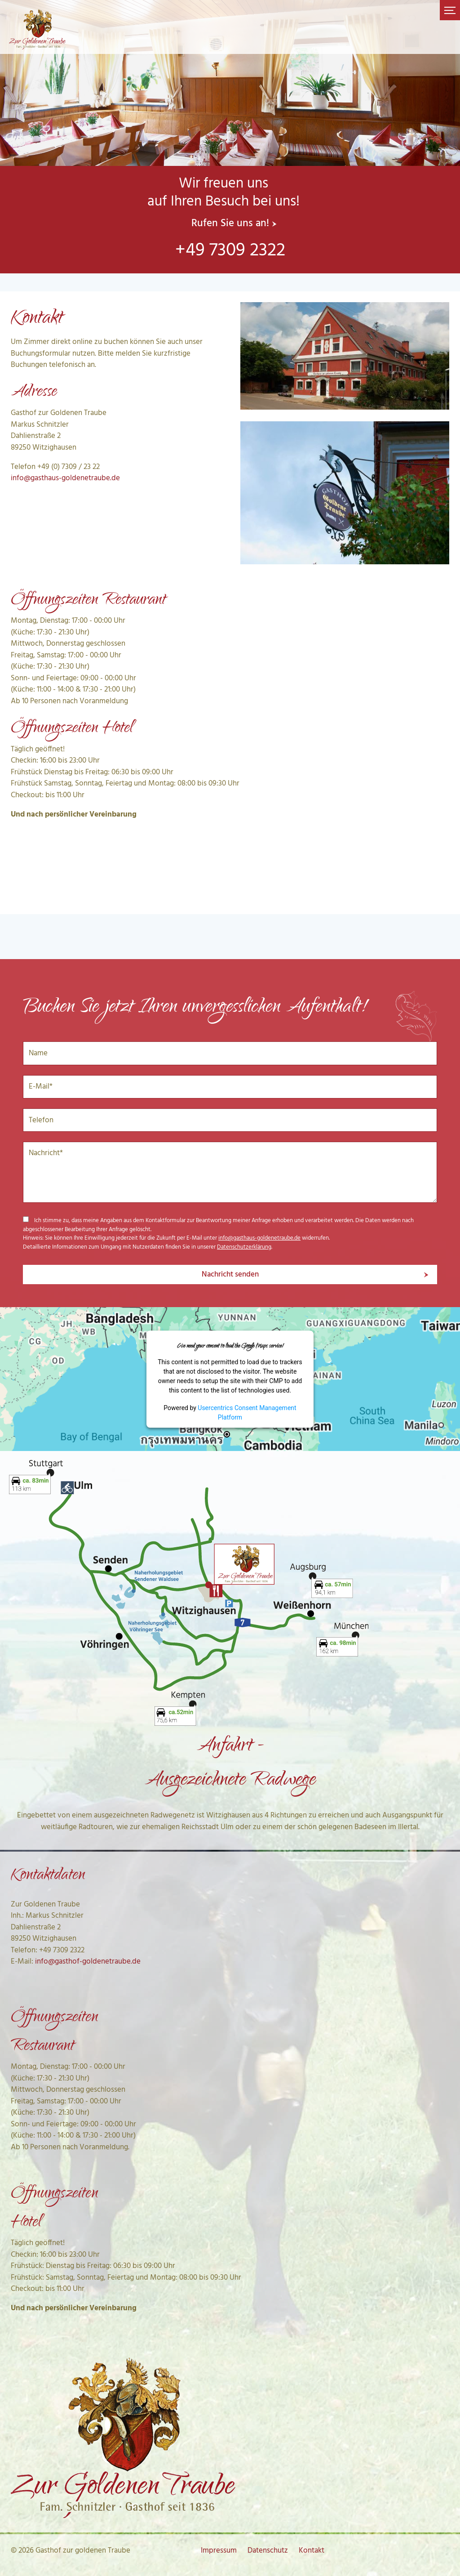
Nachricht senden (230, 1274)
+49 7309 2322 (230, 250)
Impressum (219, 2551)
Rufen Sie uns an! (230, 223)
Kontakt (311, 2551)
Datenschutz (268, 2551)
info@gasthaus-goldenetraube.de (65, 478)
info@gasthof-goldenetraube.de (88, 1961)
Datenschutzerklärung (244, 1247)
